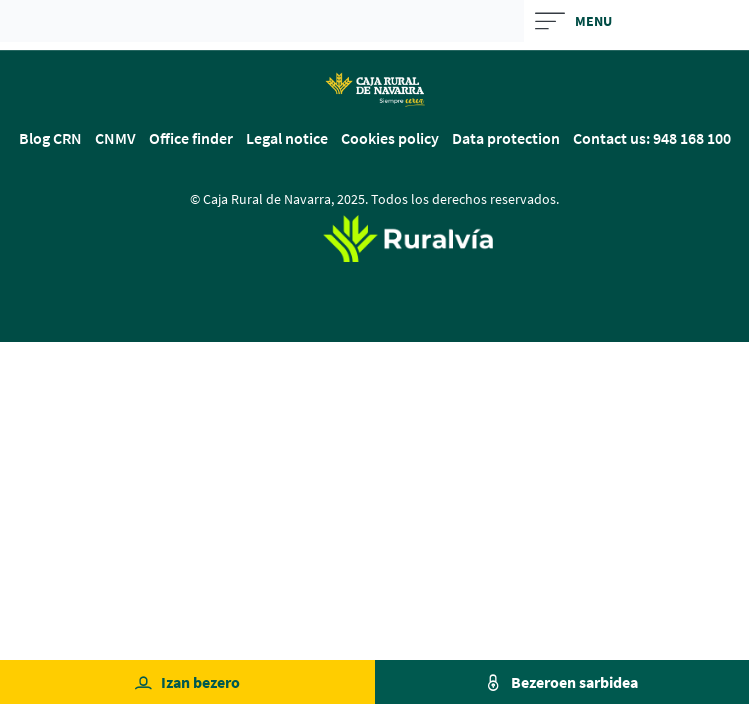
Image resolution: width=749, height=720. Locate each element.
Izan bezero (200, 682)
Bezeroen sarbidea (574, 682)
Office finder (191, 138)
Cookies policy (390, 138)
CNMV (115, 138)
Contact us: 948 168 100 (652, 138)
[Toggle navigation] (636, 21)
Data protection (506, 138)
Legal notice (287, 138)
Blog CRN (50, 138)
